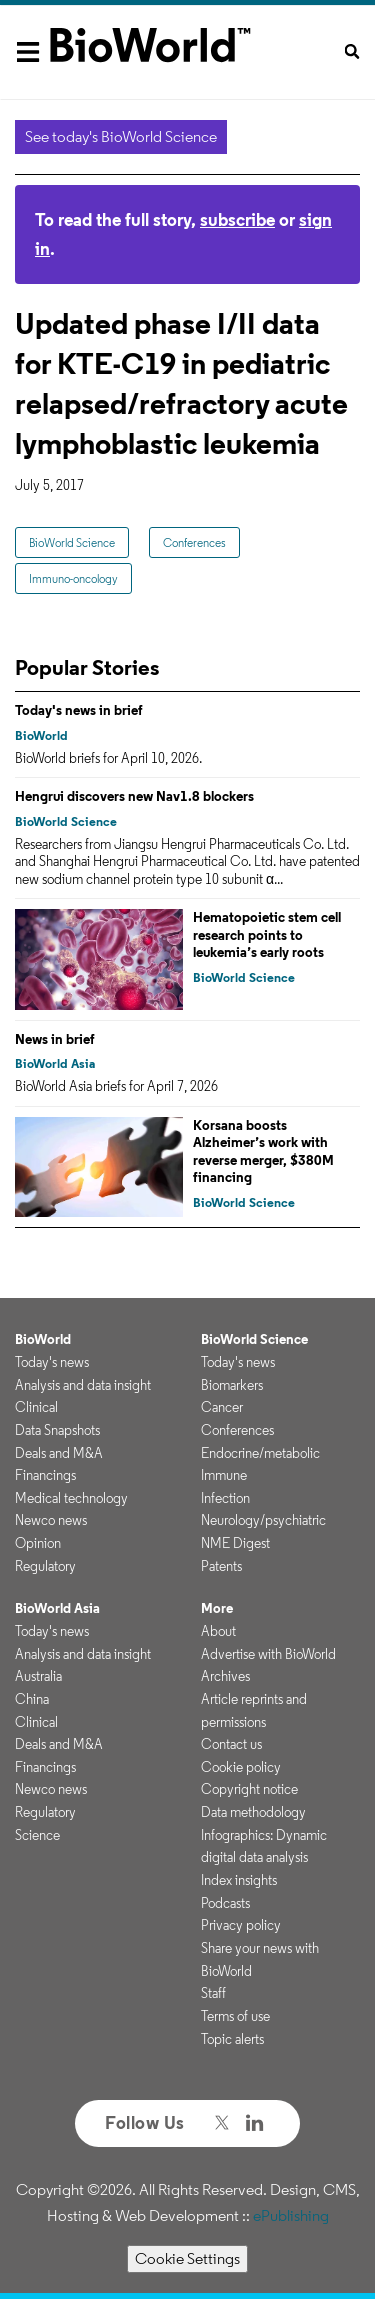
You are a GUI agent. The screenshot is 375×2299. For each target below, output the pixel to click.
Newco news (51, 1520)
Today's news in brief (79, 710)
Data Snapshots (57, 1430)
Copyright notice (249, 1789)
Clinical (36, 1407)
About (218, 1631)
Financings (45, 1475)
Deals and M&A (59, 1453)
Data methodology (253, 1812)
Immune (224, 1475)
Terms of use (235, 2016)
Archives (225, 1676)
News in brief (55, 1039)
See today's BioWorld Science (121, 136)
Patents (221, 1566)
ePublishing (291, 2215)
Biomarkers (232, 1385)
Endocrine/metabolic (260, 1453)
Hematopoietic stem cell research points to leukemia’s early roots (267, 934)
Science (37, 1835)
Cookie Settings (187, 2258)
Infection (225, 1498)
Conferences (194, 542)
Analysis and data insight (83, 1385)
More (217, 1608)
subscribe (237, 219)
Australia (38, 1676)
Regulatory (45, 1566)
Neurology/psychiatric (263, 1520)
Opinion (38, 1543)
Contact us (231, 1744)
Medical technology (71, 1498)
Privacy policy (241, 1925)
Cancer (222, 1407)
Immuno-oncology (73, 578)
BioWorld (41, 735)
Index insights (239, 1880)
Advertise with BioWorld (268, 1654)
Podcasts (225, 1903)
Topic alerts (232, 2039)
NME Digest (235, 1543)
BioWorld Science (72, 542)
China (32, 1699)
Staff (213, 1993)
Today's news (52, 1362)
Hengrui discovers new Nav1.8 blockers (134, 796)
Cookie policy (241, 1767)
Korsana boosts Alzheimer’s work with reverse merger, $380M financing (263, 1151)
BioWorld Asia (55, 1063)
